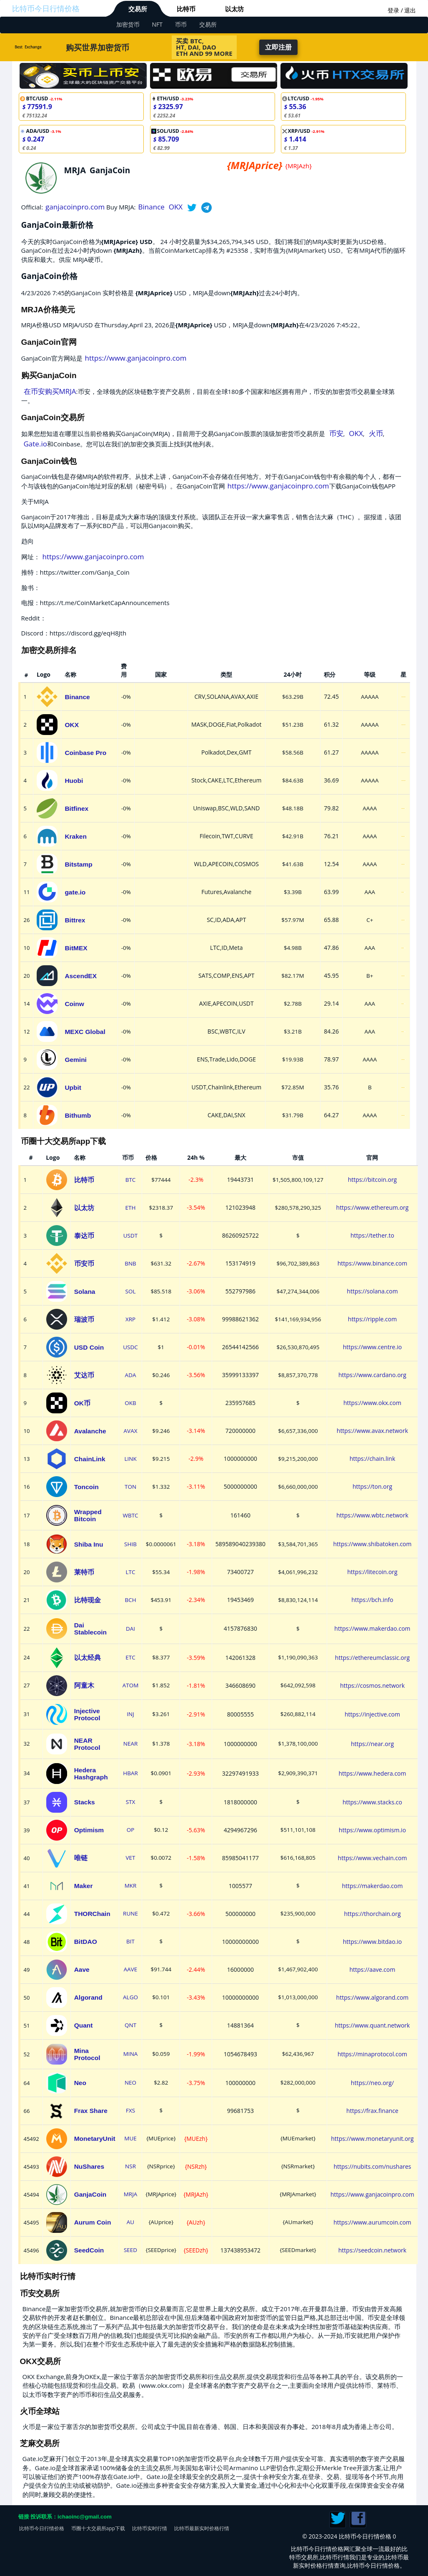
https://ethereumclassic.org (372, 1658)
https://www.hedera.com (372, 1773)
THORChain (92, 1913)
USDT (130, 1235)
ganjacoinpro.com (75, 207)
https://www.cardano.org (372, 1375)
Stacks (84, 1802)
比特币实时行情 (149, 2528)
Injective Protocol (87, 1714)
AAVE (131, 1969)
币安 (336, 433)
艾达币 (84, 1375)
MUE (130, 2138)
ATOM (131, 1685)
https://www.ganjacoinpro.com (136, 358)
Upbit (73, 1087)
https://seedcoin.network (372, 2250)
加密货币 (128, 24)
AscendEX (81, 975)
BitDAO (85, 1941)
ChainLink (89, 1458)
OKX (176, 207)
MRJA (131, 2194)
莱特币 (84, 1572)
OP (131, 1830)
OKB (130, 1403)
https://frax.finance (372, 2111)
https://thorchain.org (372, 1914)
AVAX (131, 1431)
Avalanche (90, 1431)
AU (130, 2222)
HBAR (130, 1773)
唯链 (81, 1857)
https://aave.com (372, 1969)
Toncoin (86, 1486)
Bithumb (78, 1115)
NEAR (130, 1743)
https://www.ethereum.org (372, 1207)
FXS (130, 2110)
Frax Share (91, 2110)
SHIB (130, 1544)
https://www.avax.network (372, 1431)
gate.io (75, 892)
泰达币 (84, 1235)
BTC (130, 1179)
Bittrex (75, 920)
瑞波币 (84, 1319)
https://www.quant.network (372, 2025)
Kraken (76, 836)
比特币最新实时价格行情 (201, 2528)
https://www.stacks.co (372, 1802)
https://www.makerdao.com (372, 1628)
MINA (130, 2054)
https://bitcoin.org (372, 1179)
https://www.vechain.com (372, 1858)
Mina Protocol (87, 2054)
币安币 (84, 1263)
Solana (84, 1291)
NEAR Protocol (87, 1744)
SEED (130, 2250)
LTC (130, 1572)
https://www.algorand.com (372, 1997)
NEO (130, 2082)
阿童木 (84, 1685)
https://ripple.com (372, 1319)
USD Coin (89, 1347)
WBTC (130, 1515)
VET (130, 1857)
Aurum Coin (92, 2222)
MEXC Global (85, 1031)
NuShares (89, 2166)
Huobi (74, 780)
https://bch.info (372, 1600)
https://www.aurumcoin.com (372, 2222)
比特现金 (87, 1600)
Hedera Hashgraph (91, 1773)
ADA (130, 1375)
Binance (151, 207)
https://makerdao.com (372, 1886)
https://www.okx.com (372, 1403)
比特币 (186, 9)
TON (130, 1486)
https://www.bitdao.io (372, 1942)
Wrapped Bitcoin (88, 1515)
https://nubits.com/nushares (372, 2166)
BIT (130, 1941)
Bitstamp (78, 864)
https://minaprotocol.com (372, 2054)
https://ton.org (372, 1486)
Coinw (74, 1003)
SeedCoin (89, 2250)
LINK (130, 1458)
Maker (83, 1885)
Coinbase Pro (85, 752)
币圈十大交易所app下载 (98, 2528)
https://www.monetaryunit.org (372, 2139)
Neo (80, 2082)
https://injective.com (372, 1714)
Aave (82, 1969)
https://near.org (372, 1744)
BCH (130, 1600)
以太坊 (234, 9)
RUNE (130, 1913)
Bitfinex (76, 808)
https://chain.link (372, 1458)
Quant (83, 2025)
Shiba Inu (88, 1544)
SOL (130, 1291)
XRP (130, 1319)
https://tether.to (372, 1235)
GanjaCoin (90, 2194)
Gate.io (35, 443)
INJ (130, 1714)
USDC (130, 1347)
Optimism (89, 1830)
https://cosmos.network (372, 1685)
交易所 (137, 9)
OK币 (82, 1403)
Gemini (76, 1059)
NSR (130, 2166)
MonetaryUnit (94, 2138)
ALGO (130, 1997)
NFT (157, 24)
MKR (131, 1885)
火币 (376, 433)
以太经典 (87, 1657)
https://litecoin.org (372, 1572)
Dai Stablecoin (90, 1629)
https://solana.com (372, 1291)
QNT (130, 2025)
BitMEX (76, 948)
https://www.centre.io (372, 1347)
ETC (130, 1657)
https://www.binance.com (372, 1263)
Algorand (88, 1997)
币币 (181, 24)
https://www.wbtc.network (372, 1515)
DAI (130, 1628)
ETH (130, 1207)
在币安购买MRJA (50, 391)
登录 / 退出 (402, 10)
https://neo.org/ (372, 2083)
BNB (130, 1263)
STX (130, 1802)
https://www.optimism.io (372, 1830)
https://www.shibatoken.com (372, 1544)
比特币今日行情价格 (46, 8)
